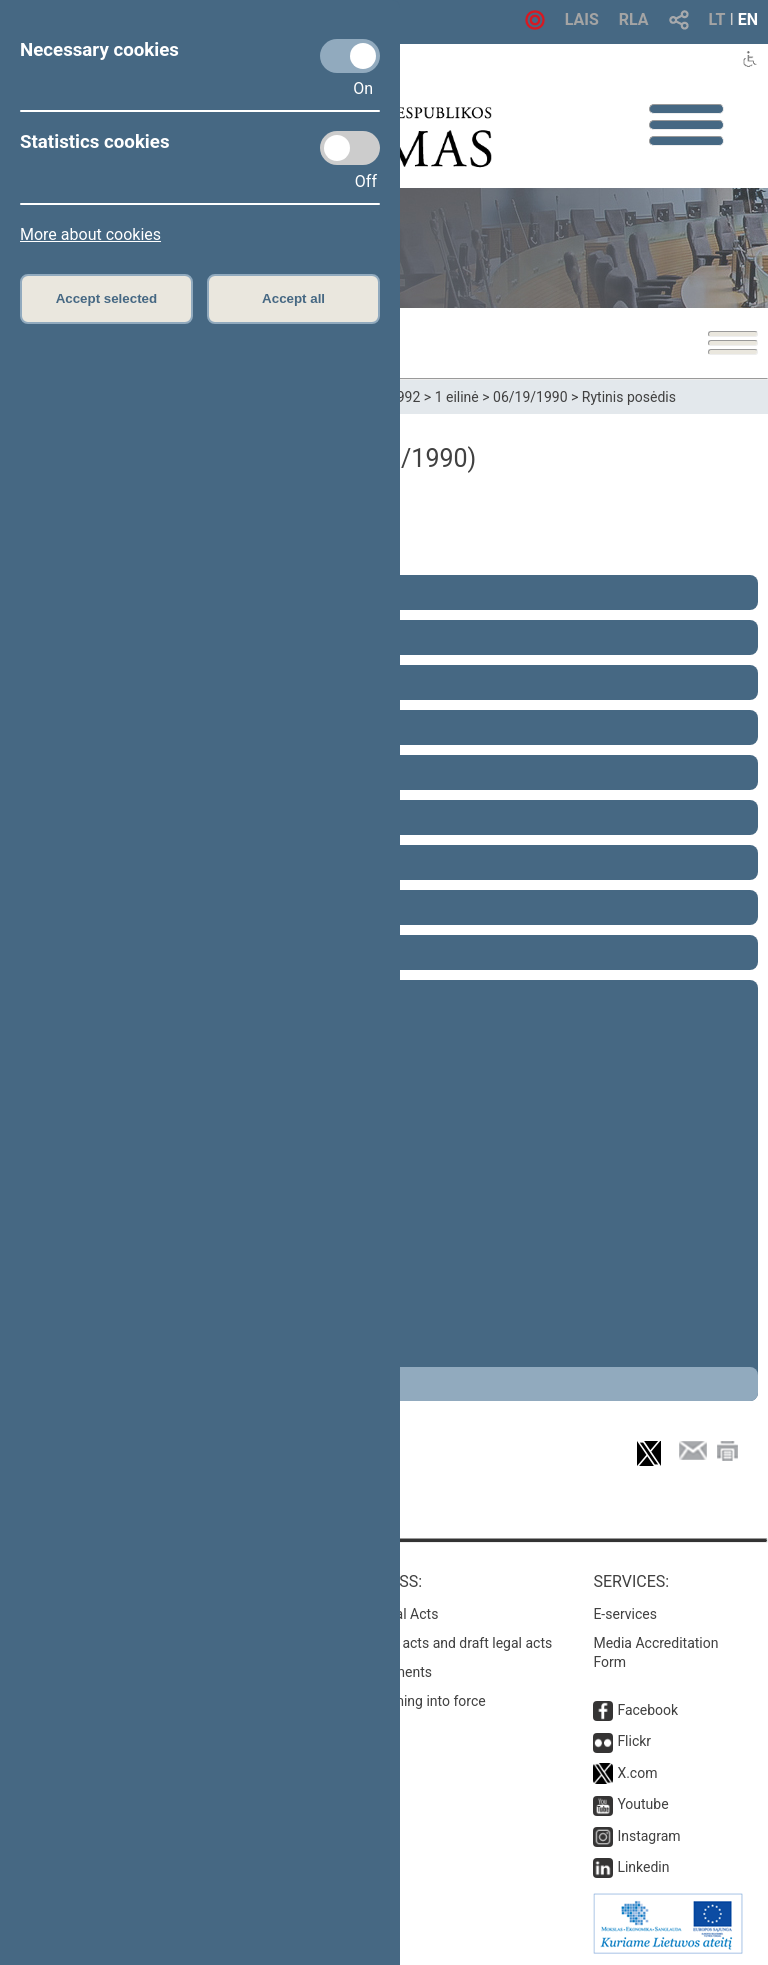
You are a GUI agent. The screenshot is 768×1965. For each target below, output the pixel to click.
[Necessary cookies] (350, 56)
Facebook (647, 1710)
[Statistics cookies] (350, 148)
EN (748, 19)
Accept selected (107, 298)
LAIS (582, 19)
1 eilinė (457, 397)
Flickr (634, 1741)
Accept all (293, 298)
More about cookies (90, 234)
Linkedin (643, 1867)
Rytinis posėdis (629, 397)
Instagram (648, 1836)
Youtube (642, 1804)
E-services (625, 1614)
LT (717, 19)
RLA (634, 19)
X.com (637, 1773)
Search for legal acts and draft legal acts (427, 1643)
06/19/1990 (530, 397)
